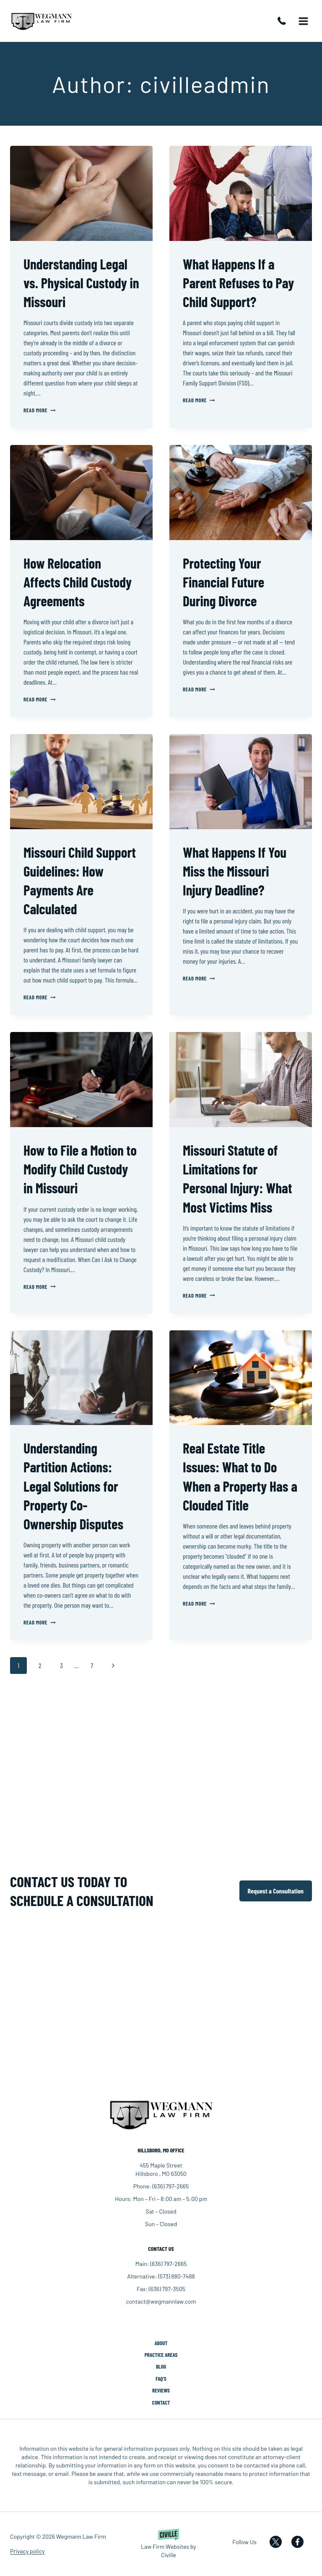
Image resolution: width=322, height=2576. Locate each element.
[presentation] (81, 193)
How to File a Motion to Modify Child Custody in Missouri (76, 1168)
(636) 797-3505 (167, 2288)
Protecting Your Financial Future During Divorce (225, 581)
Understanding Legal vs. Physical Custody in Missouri (77, 282)
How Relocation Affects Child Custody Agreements (80, 581)
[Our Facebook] (301, 2542)
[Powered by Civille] (168, 2544)
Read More (39, 410)
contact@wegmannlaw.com (161, 2300)
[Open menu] (303, 20)
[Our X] (280, 2542)
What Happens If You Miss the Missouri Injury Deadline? (237, 870)
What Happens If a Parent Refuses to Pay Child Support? (232, 282)
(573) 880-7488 (176, 2275)
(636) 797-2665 (284, 21)
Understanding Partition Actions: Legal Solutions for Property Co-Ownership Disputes (75, 1485)
